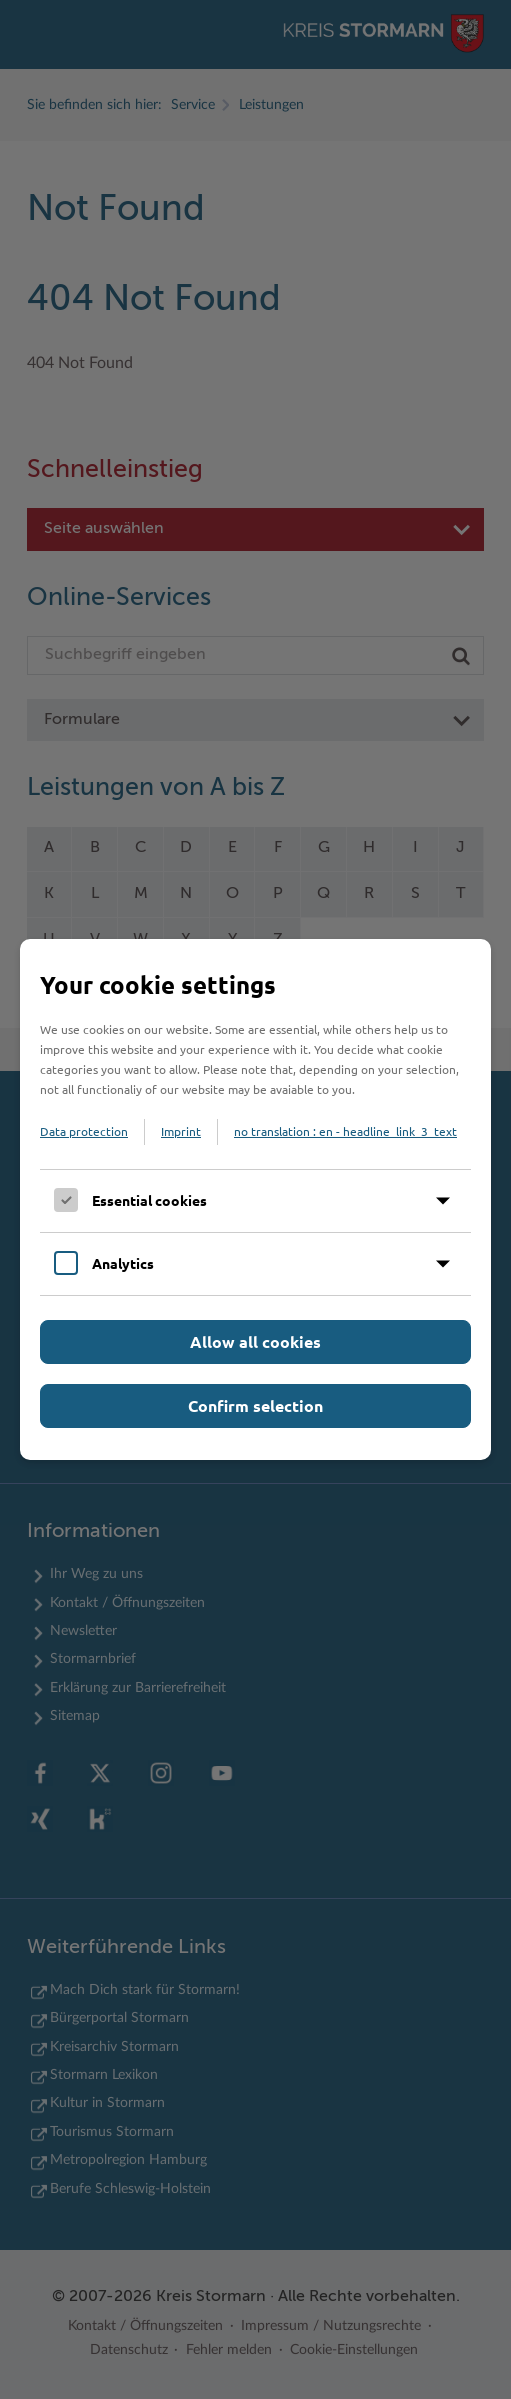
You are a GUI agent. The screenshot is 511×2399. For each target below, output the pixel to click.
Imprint (181, 1131)
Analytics (123, 1263)
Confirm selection (255, 1405)
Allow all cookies (255, 1341)
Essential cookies (149, 1200)
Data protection (84, 1131)
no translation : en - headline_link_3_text (345, 1131)
